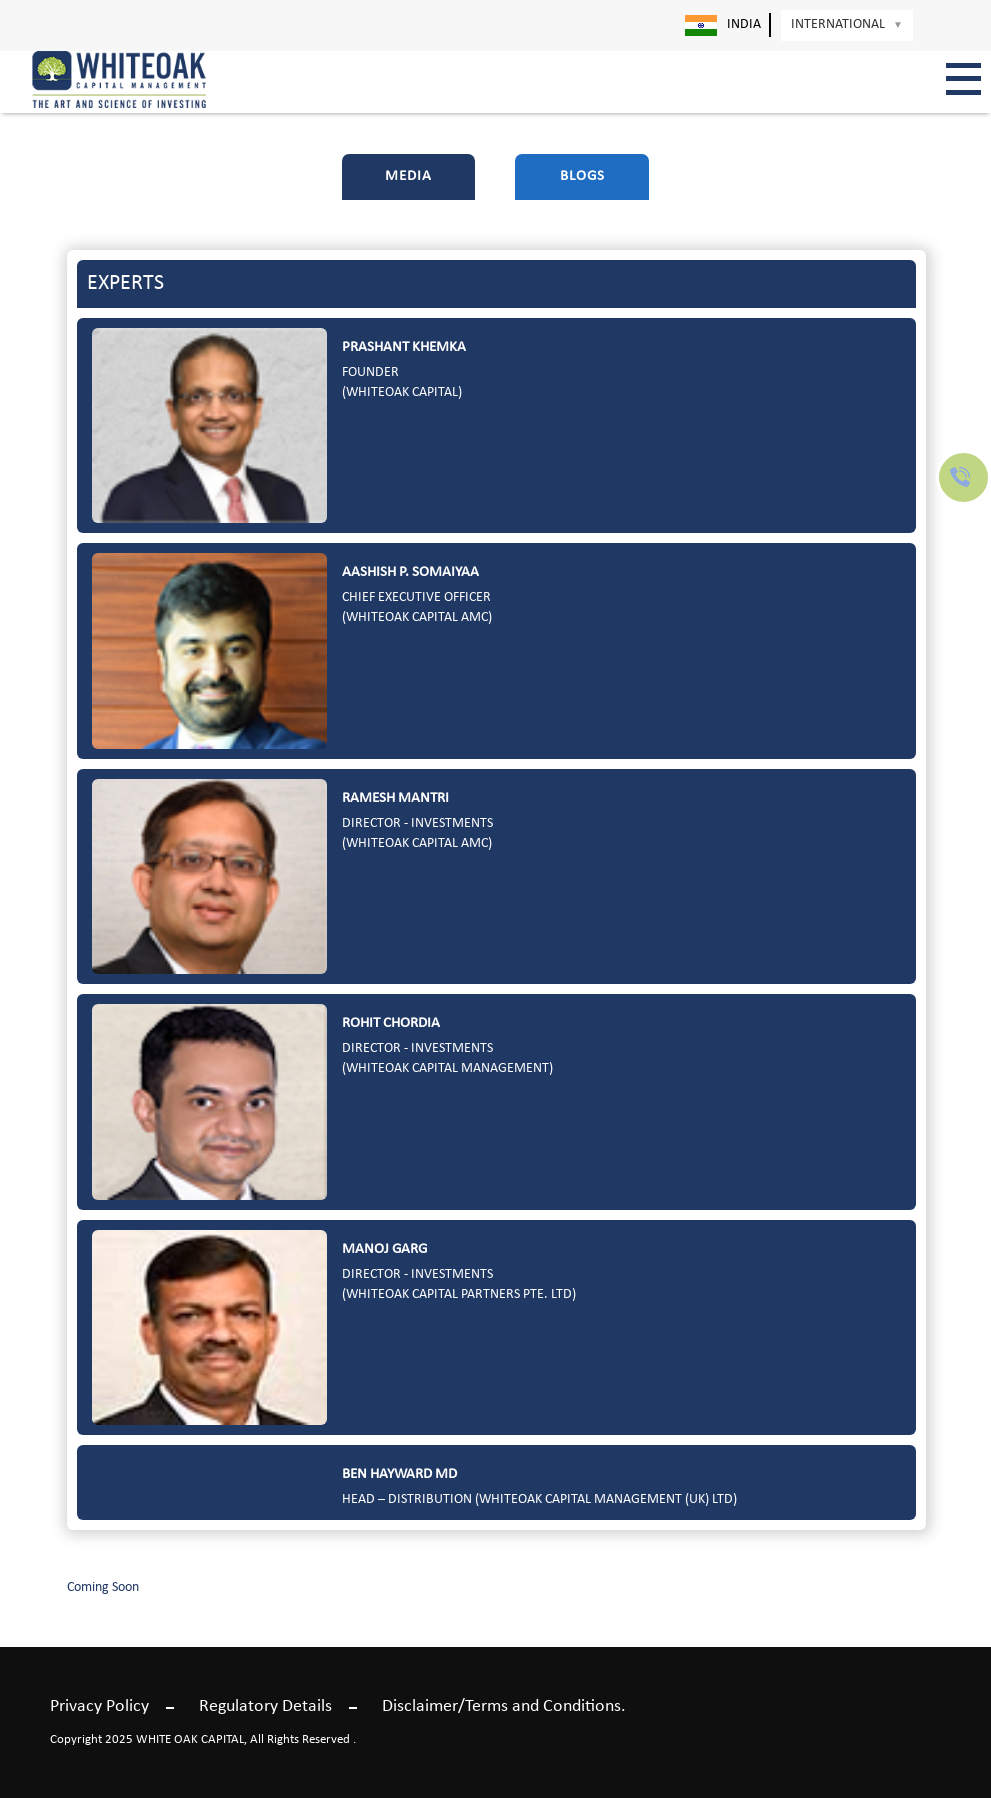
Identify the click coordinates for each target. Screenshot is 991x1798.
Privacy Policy (99, 1706)
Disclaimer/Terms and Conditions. (504, 1706)
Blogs (582, 176)
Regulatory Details (265, 1706)
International (847, 24)
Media (408, 176)
